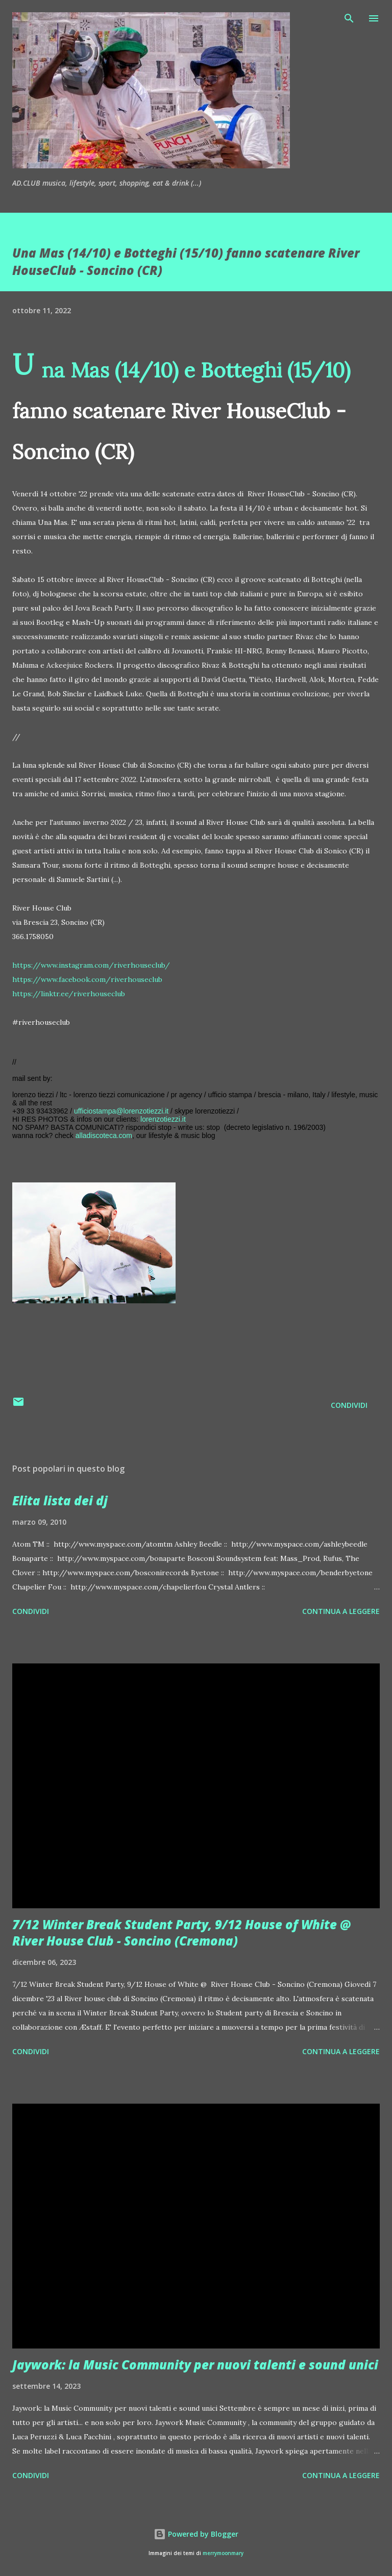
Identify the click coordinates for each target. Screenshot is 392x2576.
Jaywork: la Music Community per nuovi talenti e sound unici (195, 2364)
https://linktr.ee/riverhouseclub (68, 993)
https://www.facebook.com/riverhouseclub (87, 979)
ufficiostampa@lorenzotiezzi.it (121, 1111)
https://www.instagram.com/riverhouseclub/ (91, 965)
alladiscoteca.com (104, 1135)
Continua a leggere (341, 1611)
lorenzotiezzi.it (163, 1119)
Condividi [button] (349, 1405)
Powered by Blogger (196, 2534)
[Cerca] (349, 18)
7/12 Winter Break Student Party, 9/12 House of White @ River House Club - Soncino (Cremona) (181, 1932)
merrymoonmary (223, 2553)
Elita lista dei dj (60, 1500)
